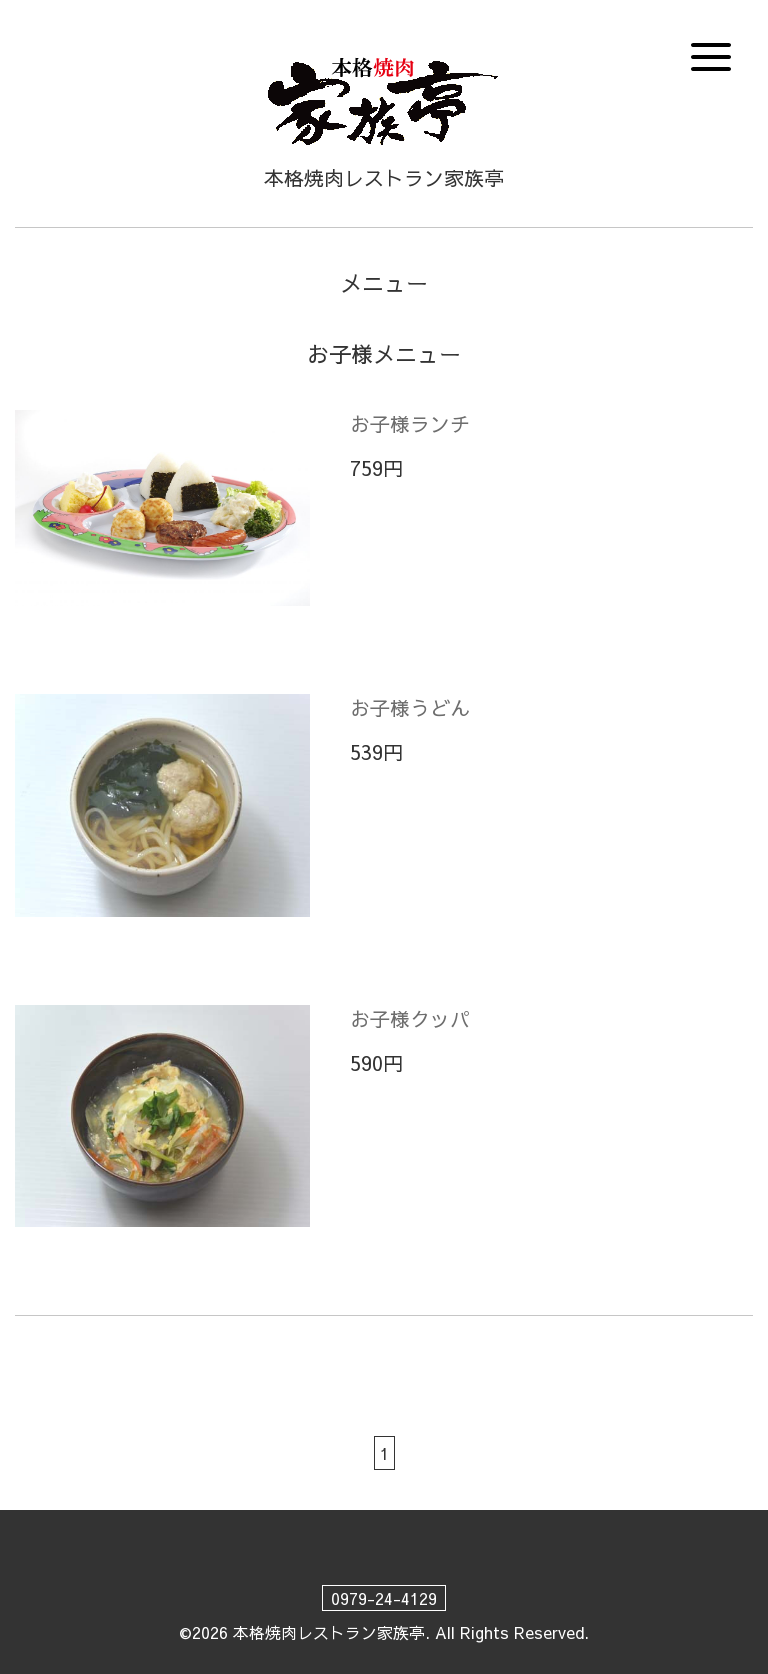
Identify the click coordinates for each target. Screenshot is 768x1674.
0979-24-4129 (384, 1598)
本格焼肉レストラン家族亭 (329, 1632)
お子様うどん (410, 707)
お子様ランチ (410, 423)
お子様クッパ (410, 1018)
